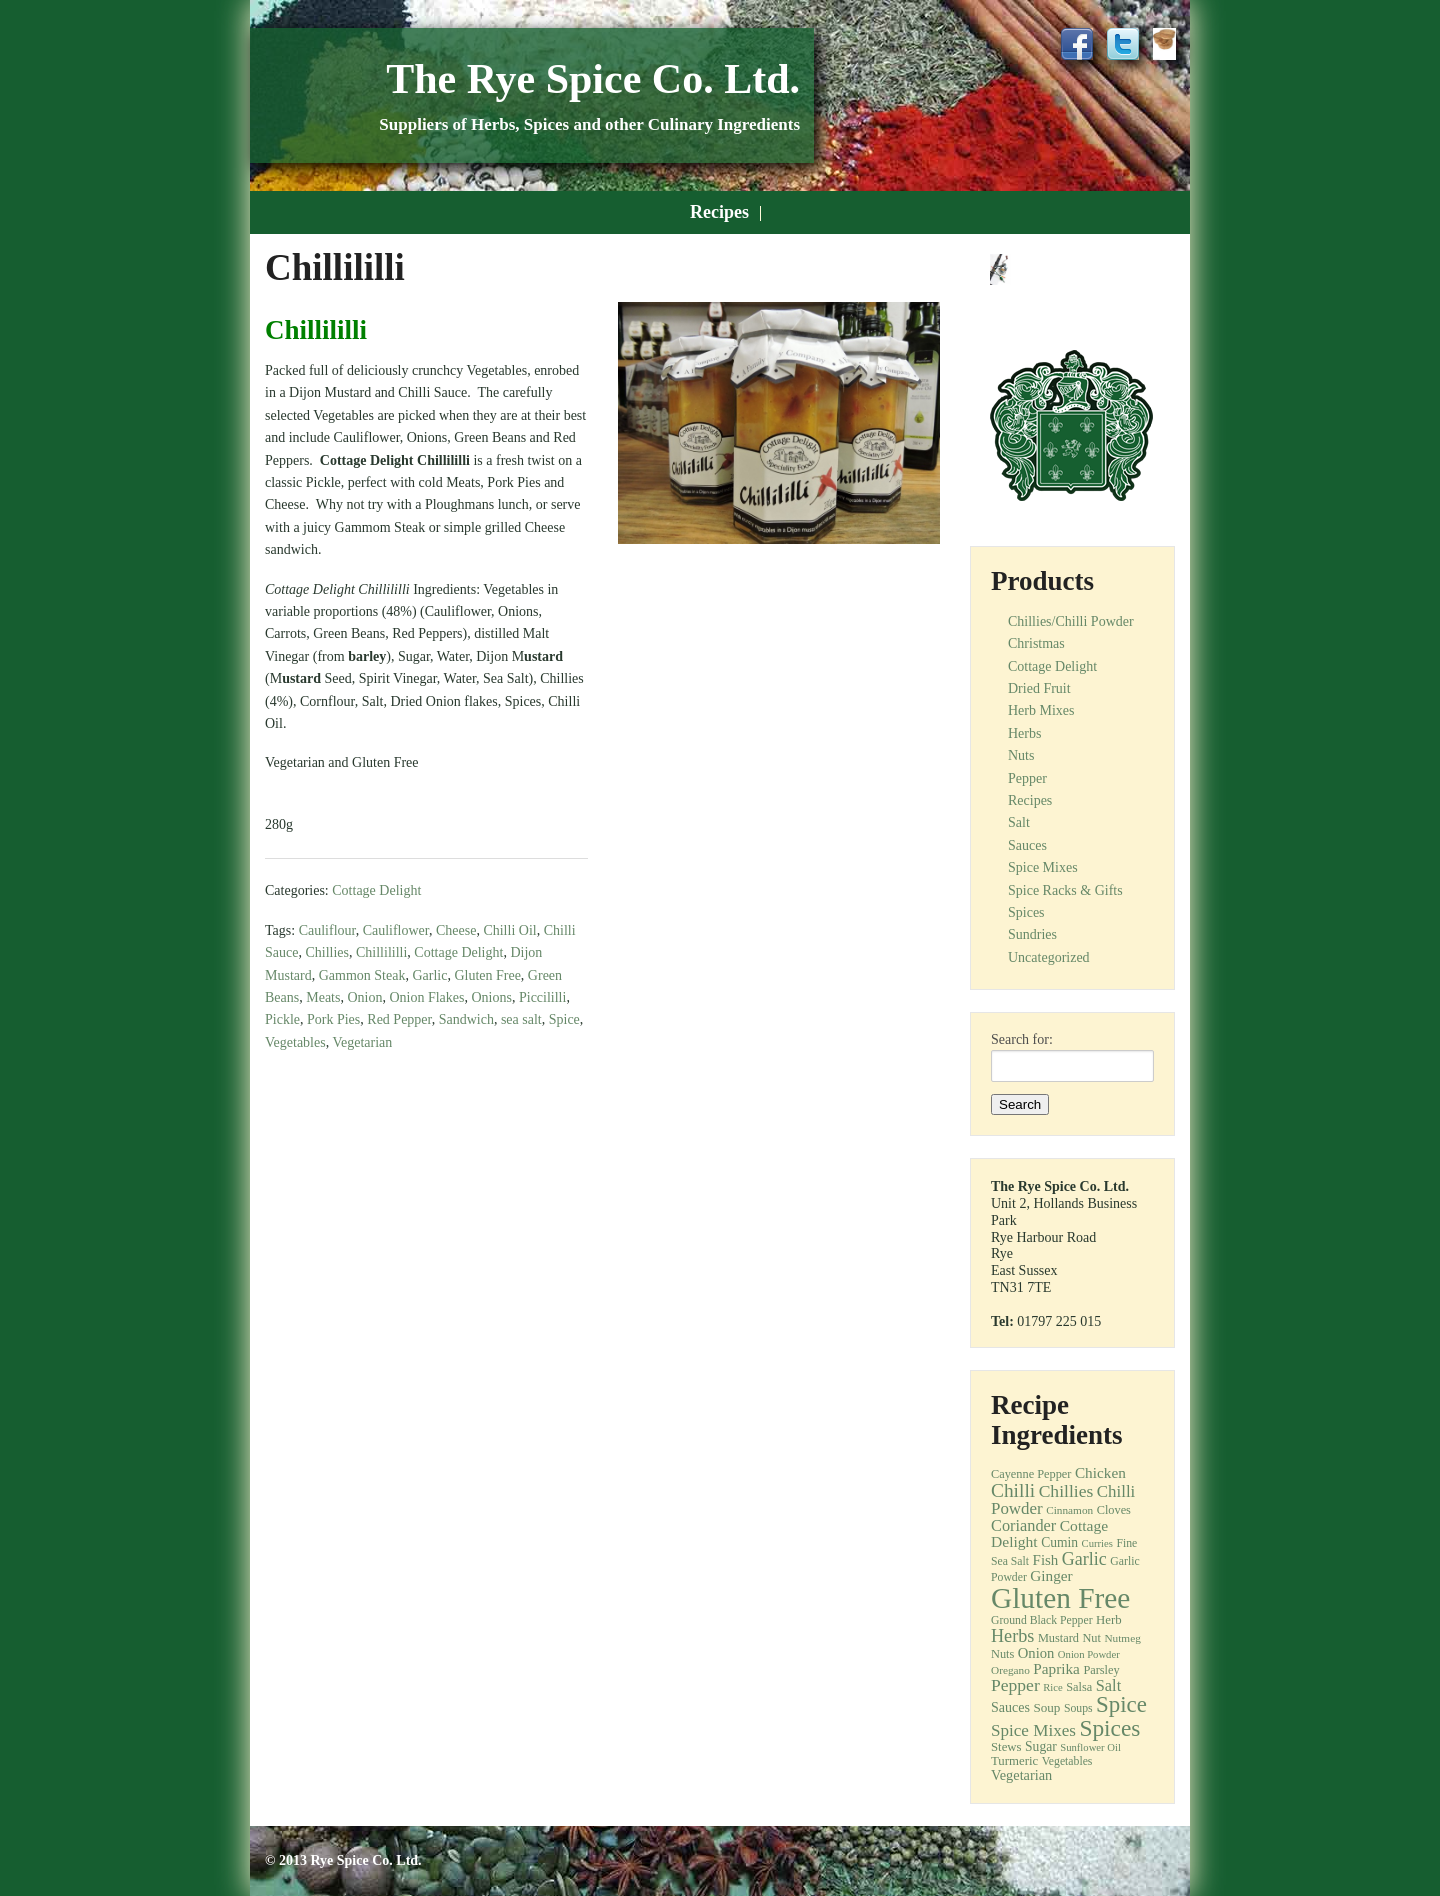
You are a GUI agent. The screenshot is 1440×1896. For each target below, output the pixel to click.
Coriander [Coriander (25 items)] (1023, 1525)
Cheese (456, 930)
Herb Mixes (1041, 710)
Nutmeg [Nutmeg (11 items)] (1122, 1638)
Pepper (1027, 778)
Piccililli (542, 997)
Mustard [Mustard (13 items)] (1058, 1638)
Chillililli (381, 952)
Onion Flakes (426, 997)
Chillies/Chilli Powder (1071, 621)
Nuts (1021, 755)
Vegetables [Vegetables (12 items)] (1067, 1761)
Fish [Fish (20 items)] (1046, 1560)
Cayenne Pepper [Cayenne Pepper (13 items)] (1031, 1474)
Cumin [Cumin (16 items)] (1059, 1542)
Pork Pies (333, 1019)
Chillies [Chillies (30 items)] (1066, 1491)
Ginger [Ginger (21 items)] (1051, 1575)
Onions (492, 997)
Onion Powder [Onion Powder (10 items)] (1089, 1654)
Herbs (1024, 733)
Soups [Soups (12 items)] (1078, 1708)
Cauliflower (396, 930)
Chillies (327, 952)
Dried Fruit (1039, 688)
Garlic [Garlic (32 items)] (1084, 1559)
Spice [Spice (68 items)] (1121, 1704)
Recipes (719, 212)
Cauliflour (327, 930)
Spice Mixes (1043, 867)
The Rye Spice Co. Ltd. (593, 79)
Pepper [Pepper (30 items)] (1015, 1685)
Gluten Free (487, 975)
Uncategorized (1049, 957)
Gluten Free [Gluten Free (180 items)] (1060, 1598)
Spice (564, 1019)
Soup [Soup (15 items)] (1046, 1707)
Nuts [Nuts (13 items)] (1002, 1654)
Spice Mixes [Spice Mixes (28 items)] (1033, 1730)
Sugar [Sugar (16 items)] (1041, 1746)
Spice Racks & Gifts (1065, 890)
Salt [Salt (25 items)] (1108, 1685)
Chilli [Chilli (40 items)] (1013, 1490)
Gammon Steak (362, 975)
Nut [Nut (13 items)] (1091, 1638)
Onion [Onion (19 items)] (1036, 1653)
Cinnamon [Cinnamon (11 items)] (1069, 1510)
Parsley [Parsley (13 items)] (1101, 1670)
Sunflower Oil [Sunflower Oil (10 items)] (1090, 1747)
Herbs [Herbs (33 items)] (1012, 1636)
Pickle (282, 1019)
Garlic (429, 975)
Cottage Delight (376, 890)
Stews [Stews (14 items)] (1006, 1747)
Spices (1026, 912)
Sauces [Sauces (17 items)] (1010, 1707)
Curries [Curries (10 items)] (1097, 1543)
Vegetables (295, 1042)
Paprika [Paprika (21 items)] (1056, 1668)
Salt (1019, 822)
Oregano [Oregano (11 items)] (1010, 1670)
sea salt (521, 1019)
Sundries (1032, 934)
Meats (323, 997)
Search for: (1022, 1040)
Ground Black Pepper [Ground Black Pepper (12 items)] (1042, 1620)
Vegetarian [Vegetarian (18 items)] (1021, 1775)
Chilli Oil (509, 930)
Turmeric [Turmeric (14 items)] (1014, 1761)
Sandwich (466, 1019)
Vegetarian (362, 1042)
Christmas (1036, 643)
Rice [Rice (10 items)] (1053, 1687)
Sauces (1027, 845)
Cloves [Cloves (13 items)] (1114, 1510)
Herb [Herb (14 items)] (1109, 1620)
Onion (364, 997)
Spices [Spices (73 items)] (1109, 1728)
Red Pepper (399, 1019)
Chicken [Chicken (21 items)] (1100, 1472)
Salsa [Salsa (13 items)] (1079, 1687)
